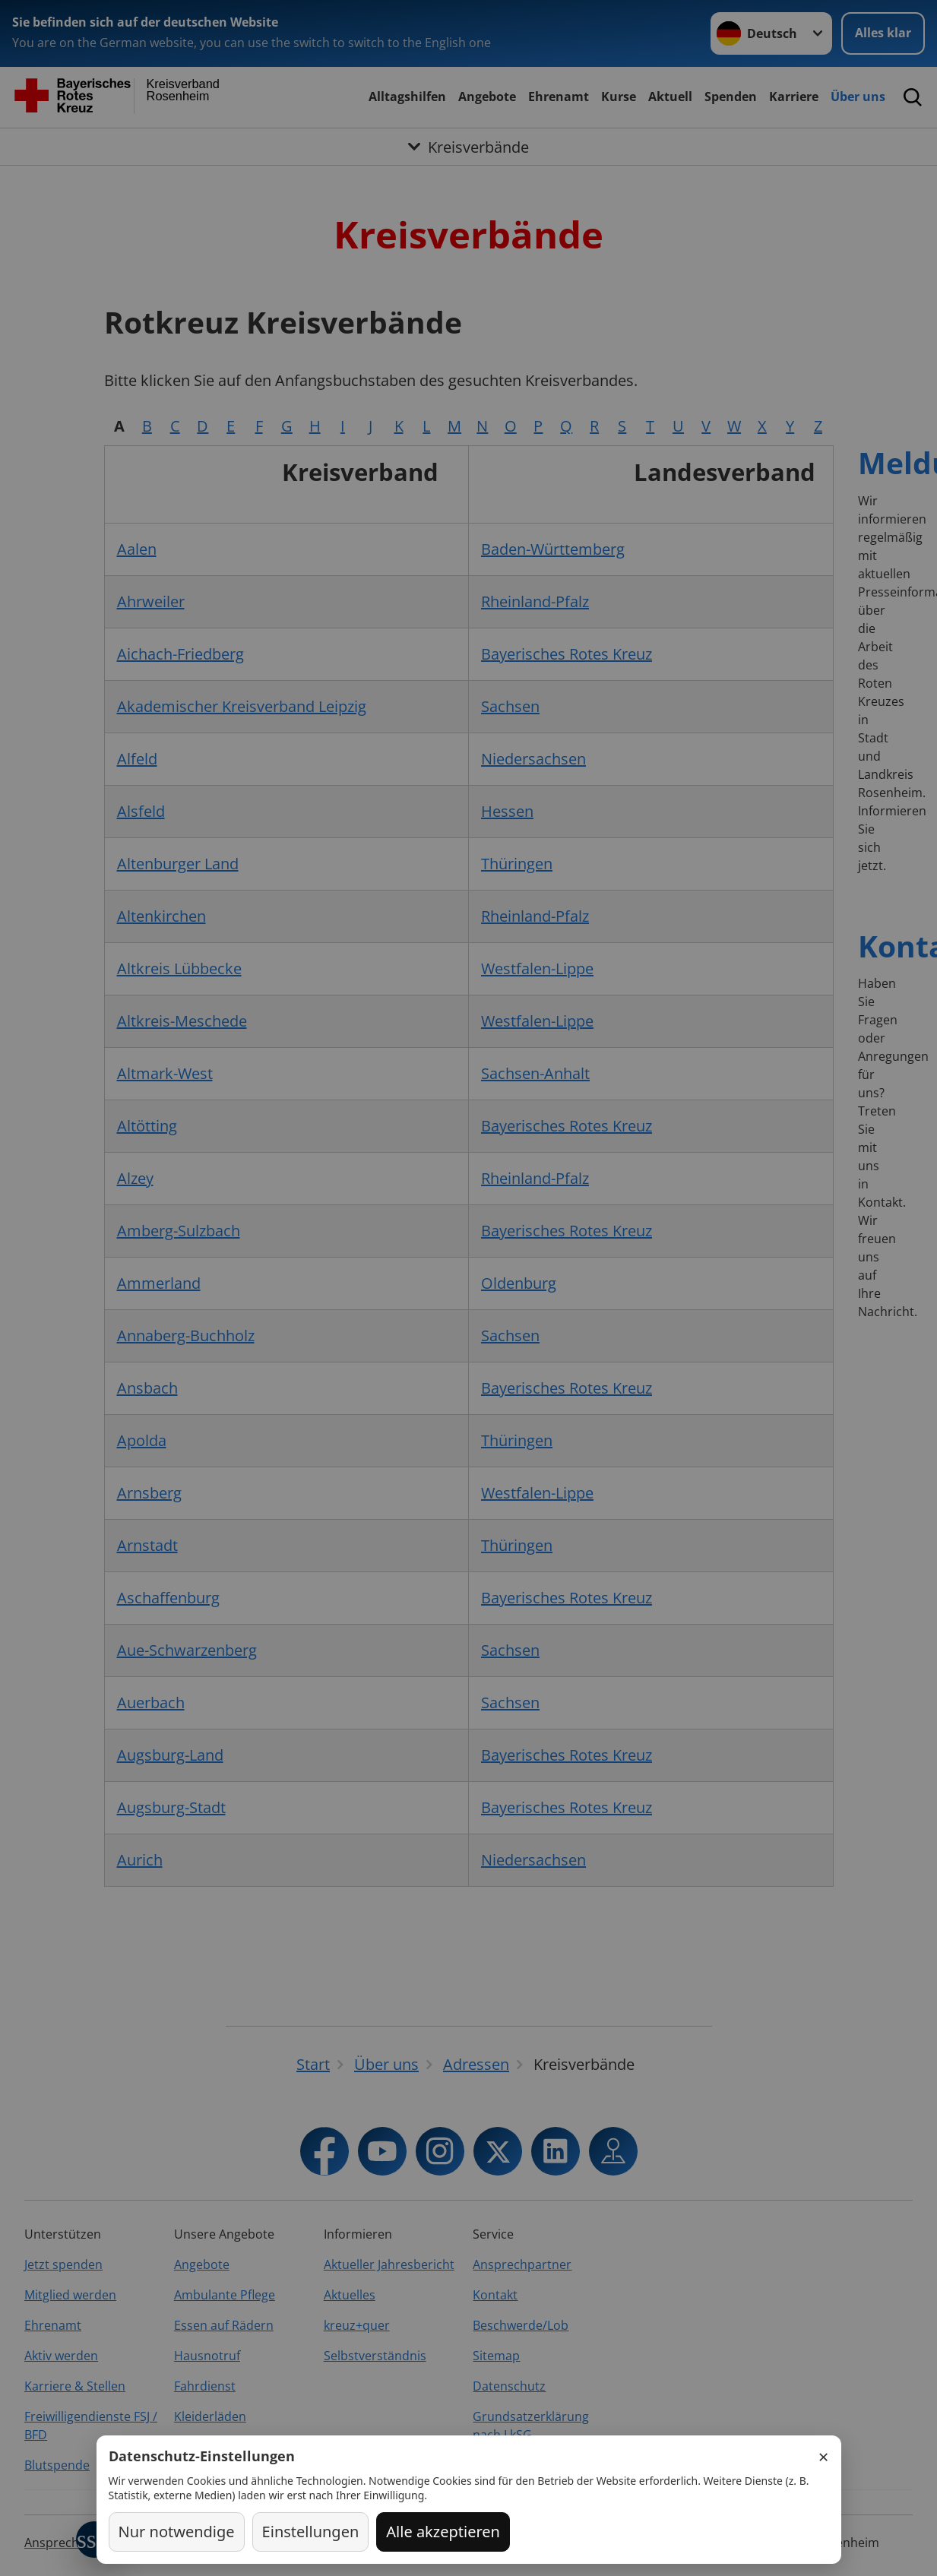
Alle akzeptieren (443, 2531)
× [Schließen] (823, 2457)
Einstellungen (310, 2531)
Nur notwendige (177, 2531)
